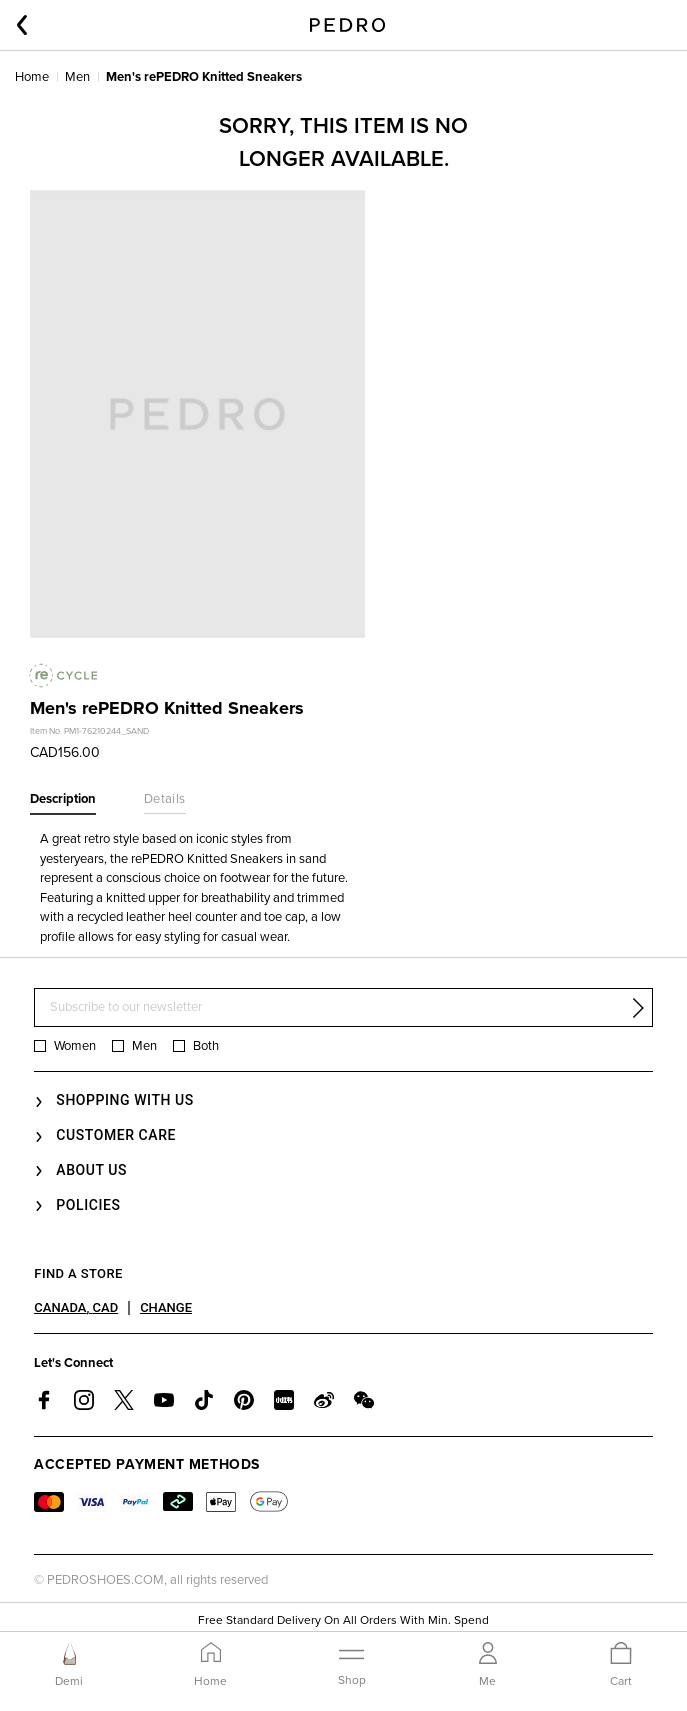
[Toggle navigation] (352, 1664)
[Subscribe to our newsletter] (343, 1007)
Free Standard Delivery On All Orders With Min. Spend (343, 1621)
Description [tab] (63, 799)
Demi (69, 1681)
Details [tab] (165, 799)
